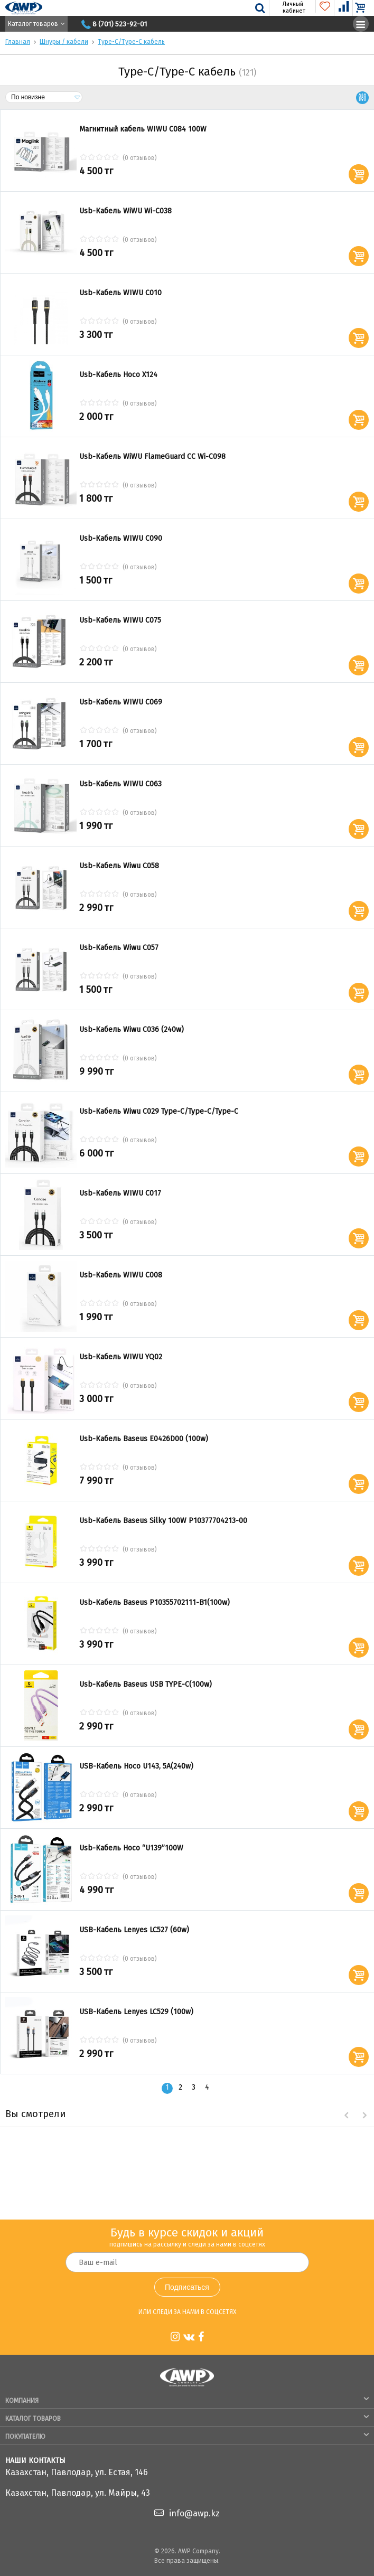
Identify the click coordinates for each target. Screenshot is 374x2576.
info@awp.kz (194, 2513)
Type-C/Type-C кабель (131, 41)
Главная (17, 41)
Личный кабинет (288, 7)
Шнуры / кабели (64, 41)
